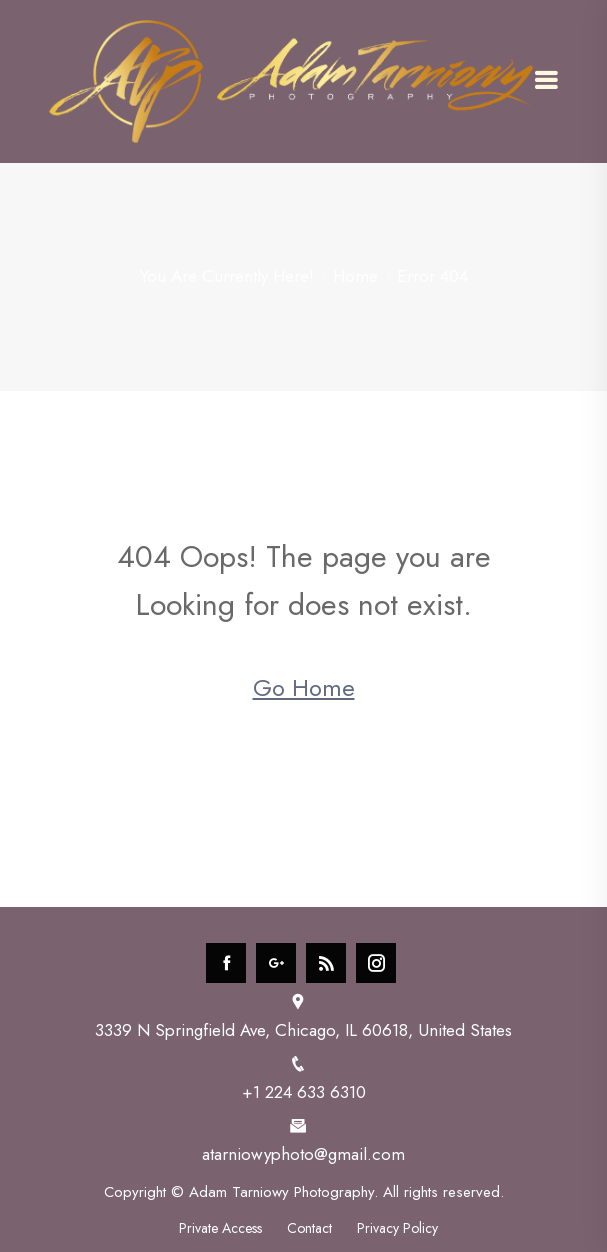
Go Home (304, 687)
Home (355, 276)
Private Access (220, 1228)
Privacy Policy (397, 1228)
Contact (309, 1228)
